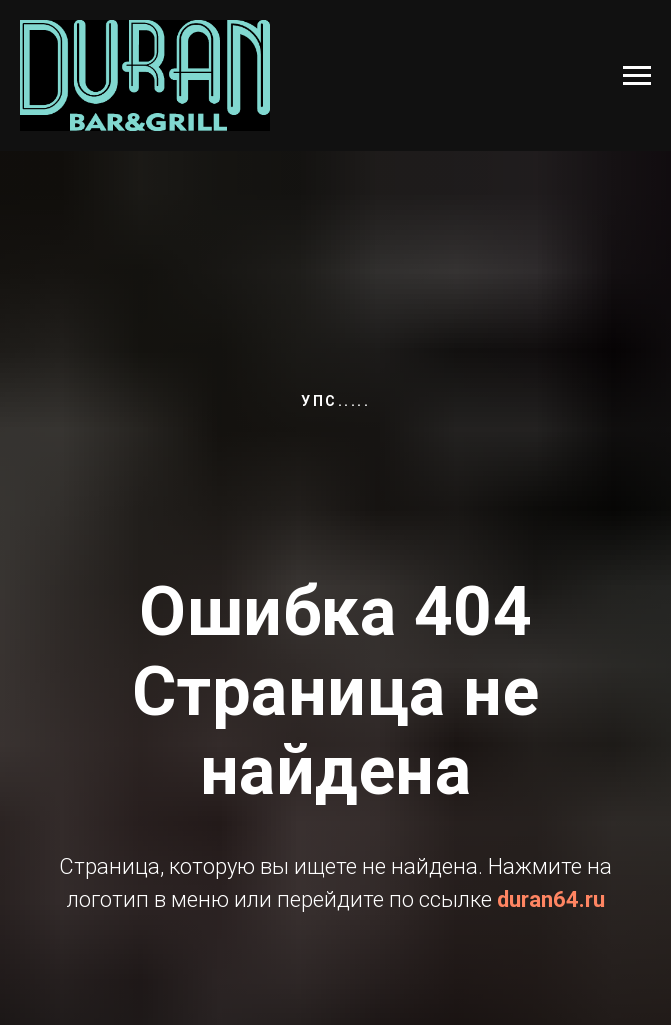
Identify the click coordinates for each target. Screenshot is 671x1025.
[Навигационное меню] (637, 76)
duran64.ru (551, 899)
